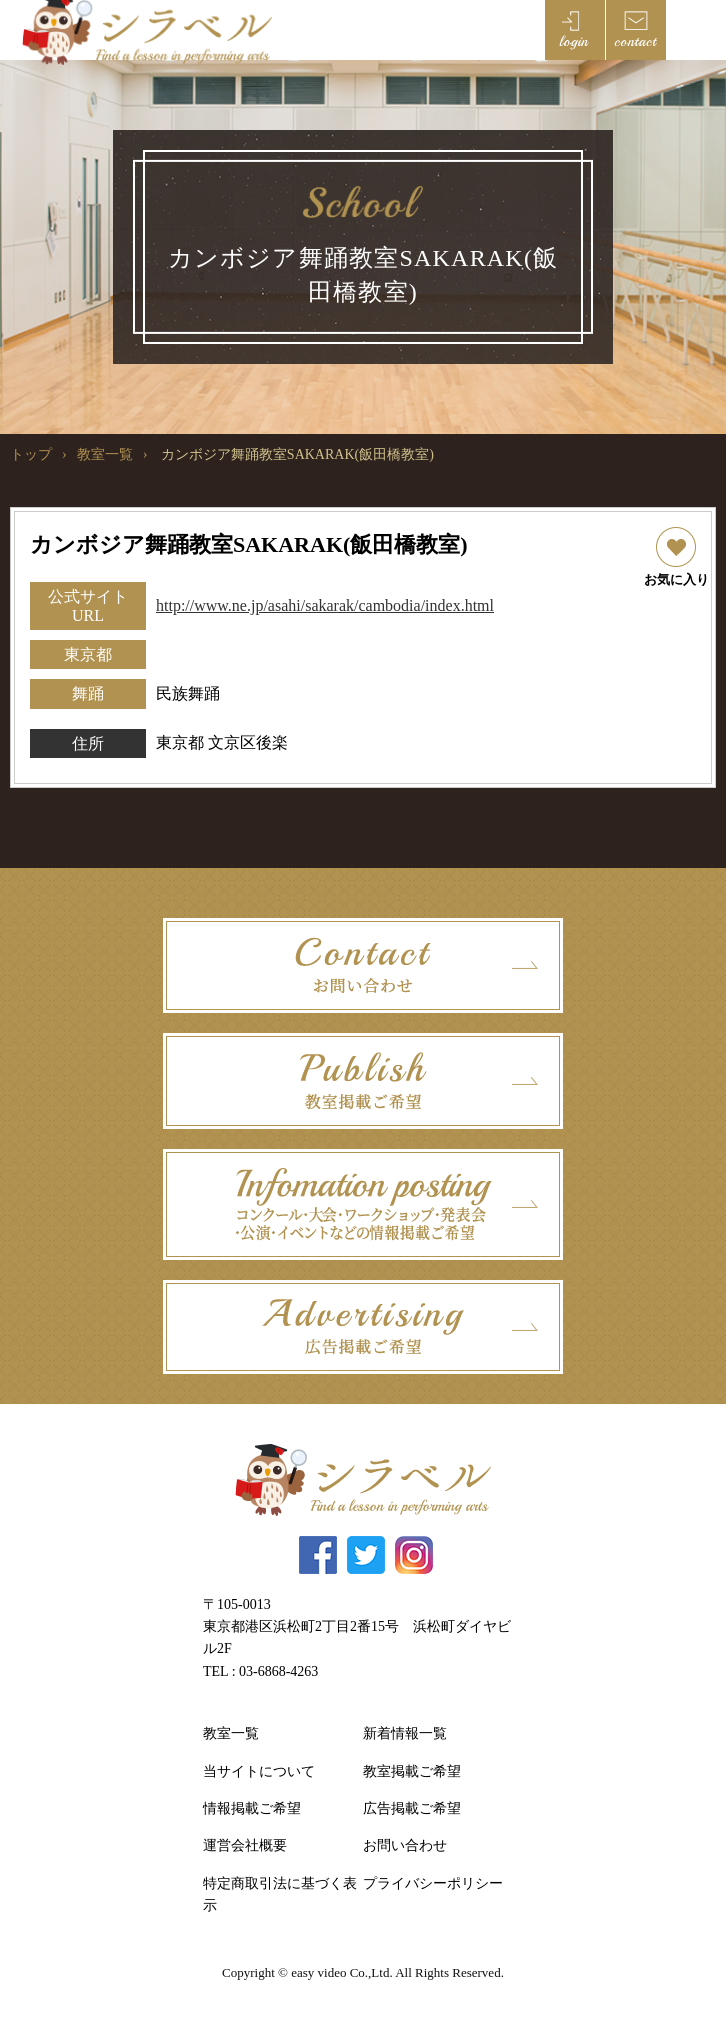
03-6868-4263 (278, 1671)
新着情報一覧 (405, 1733)
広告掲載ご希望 (412, 1808)
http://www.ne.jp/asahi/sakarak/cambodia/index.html (325, 605)
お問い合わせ (405, 1845)
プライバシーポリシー (433, 1883)
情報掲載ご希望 (252, 1808)
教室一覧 (105, 454)
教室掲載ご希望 (412, 1771)
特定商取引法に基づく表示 (280, 1894)
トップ (31, 454)
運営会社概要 (245, 1845)
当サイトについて (259, 1771)
